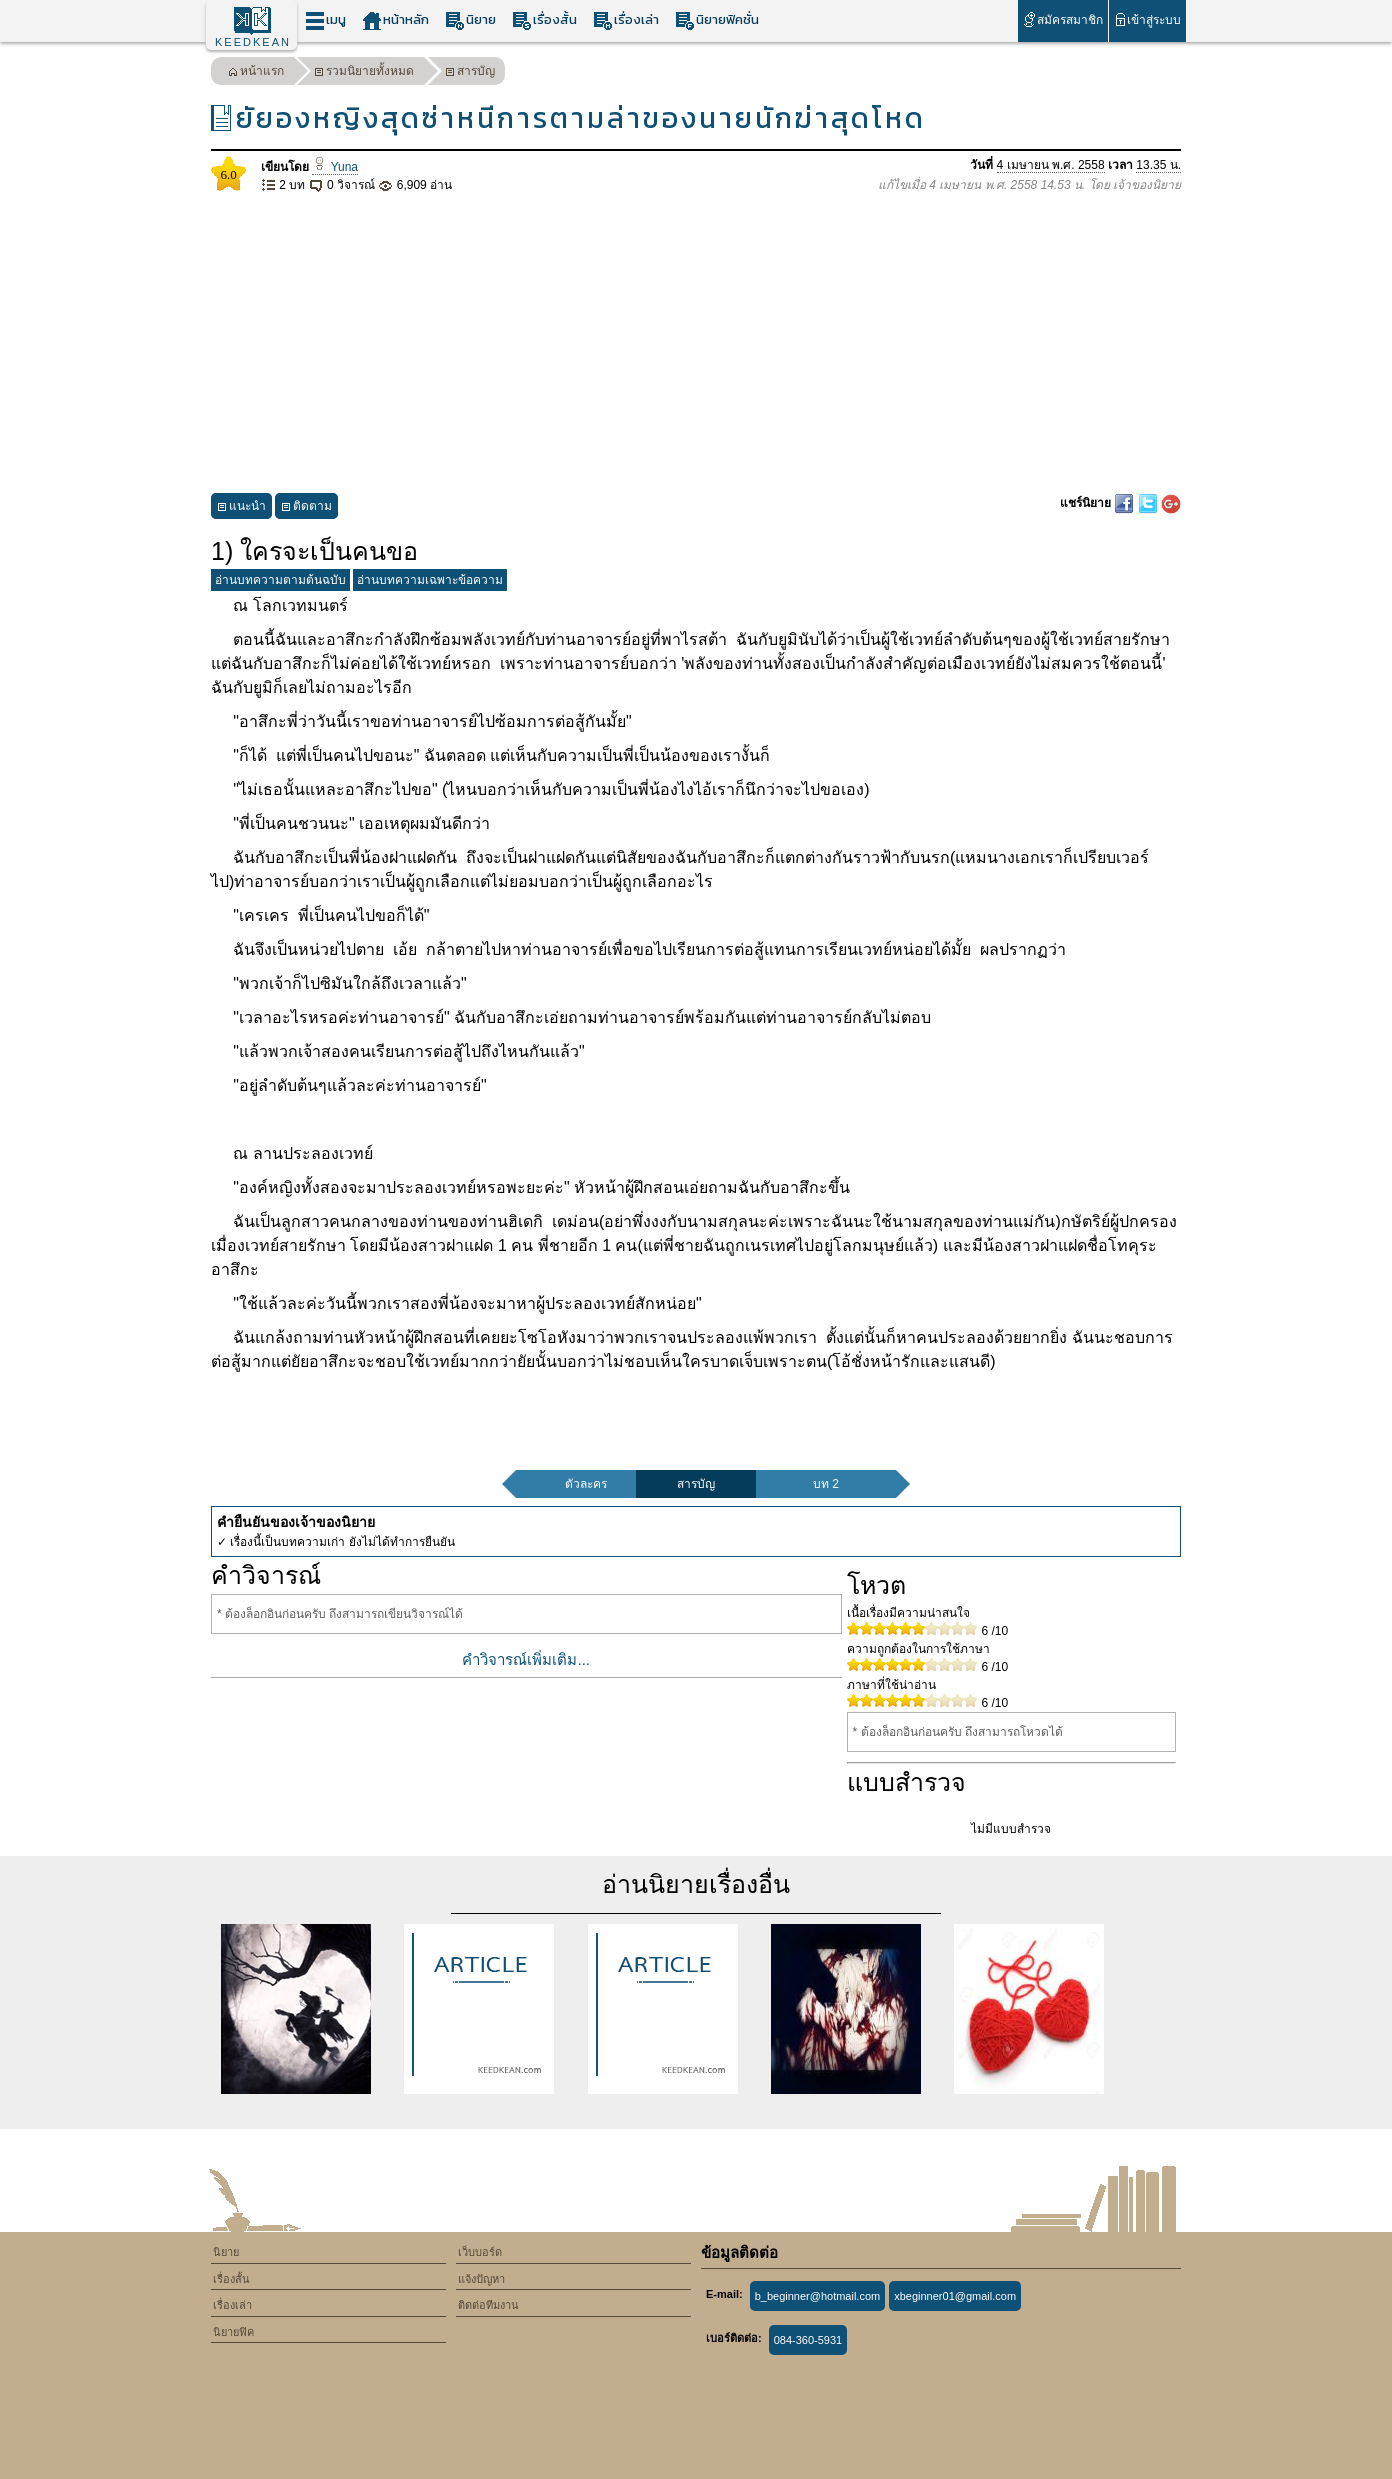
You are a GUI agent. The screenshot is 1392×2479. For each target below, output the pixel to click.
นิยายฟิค (233, 2332)
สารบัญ (470, 73)
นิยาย (470, 20)
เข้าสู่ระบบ (1147, 19)
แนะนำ (241, 508)
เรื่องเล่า (626, 20)
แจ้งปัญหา (481, 2279)
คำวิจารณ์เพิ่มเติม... (526, 1659)
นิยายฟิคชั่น (717, 20)
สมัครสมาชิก (1062, 19)
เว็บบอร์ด (480, 2252)
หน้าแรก (256, 73)
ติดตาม (306, 508)
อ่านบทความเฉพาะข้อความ (430, 580)
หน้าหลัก (395, 20)
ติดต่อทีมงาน (488, 2305)
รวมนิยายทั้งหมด (364, 73)
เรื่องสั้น (544, 20)
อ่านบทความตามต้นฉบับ (280, 580)
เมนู (325, 20)
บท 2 (826, 1484)
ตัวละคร (586, 1484)
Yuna (335, 167)
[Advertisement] (696, 344)
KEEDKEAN (253, 42)
